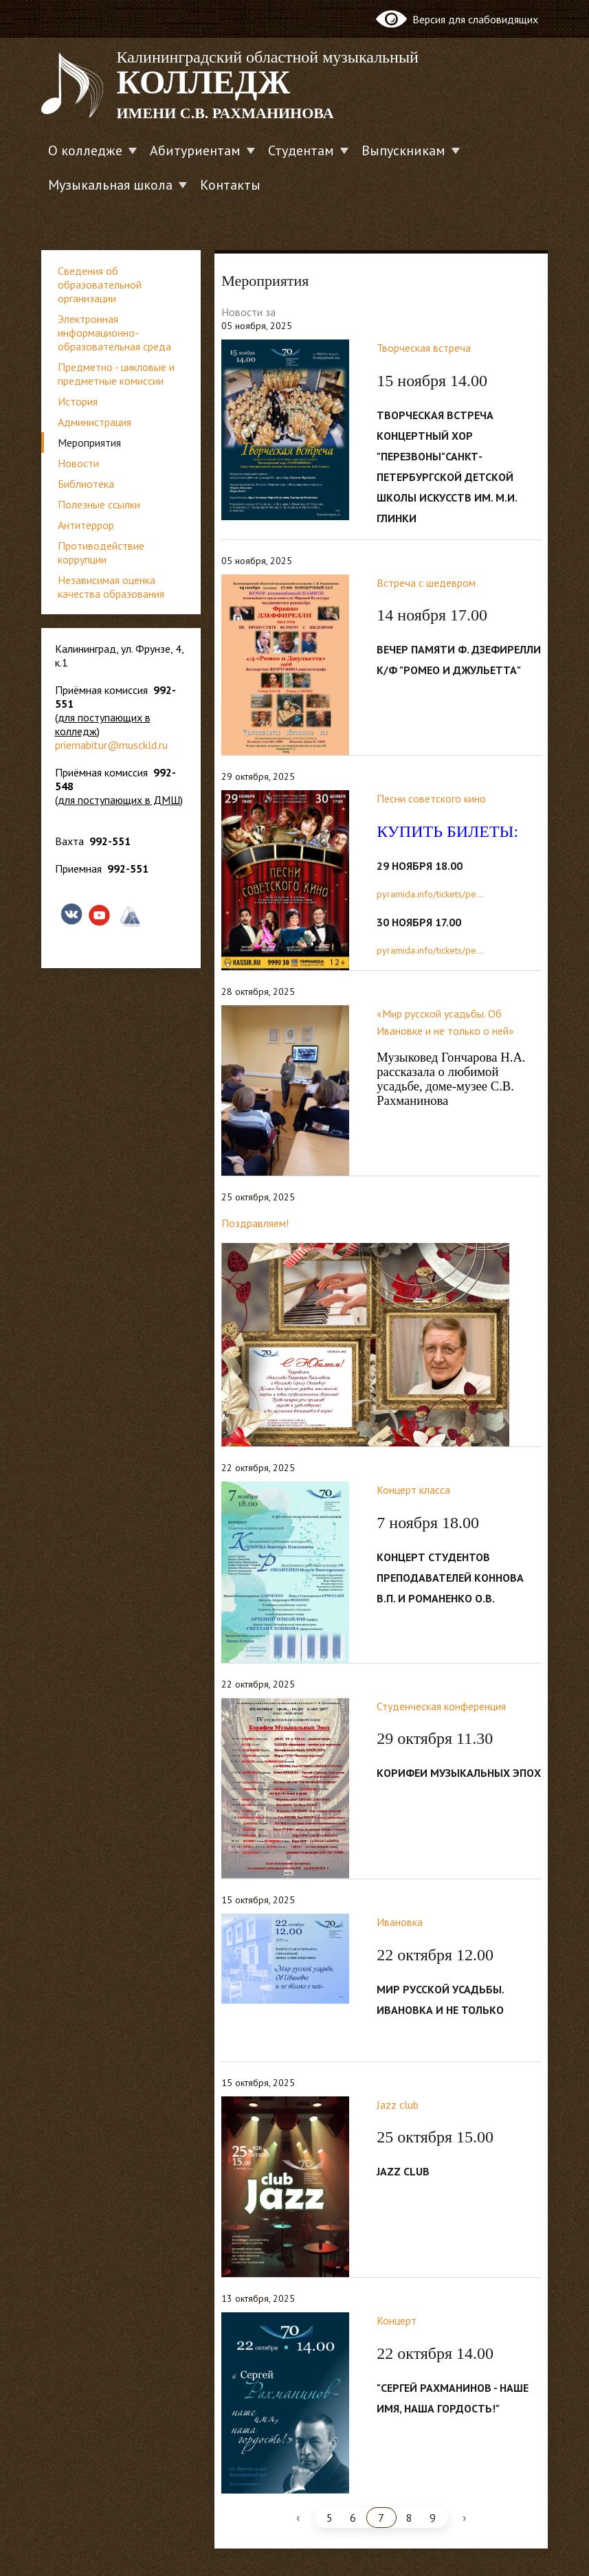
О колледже (85, 150)
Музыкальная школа (110, 185)
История (78, 401)
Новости (78, 463)
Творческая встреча (424, 348)
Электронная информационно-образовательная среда (114, 332)
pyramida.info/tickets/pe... (430, 894)
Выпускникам (403, 150)
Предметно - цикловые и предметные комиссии (116, 374)
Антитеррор (86, 525)
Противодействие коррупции (101, 552)
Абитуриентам (195, 150)
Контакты (230, 185)
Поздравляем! (255, 1223)
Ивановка (400, 1922)
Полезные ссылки (99, 504)
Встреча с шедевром (426, 583)
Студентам (301, 150)
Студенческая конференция (441, 1706)
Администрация (94, 422)
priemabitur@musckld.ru (111, 745)
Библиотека (86, 484)
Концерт (396, 2320)
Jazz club (398, 2105)
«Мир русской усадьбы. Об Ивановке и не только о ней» (445, 1022)
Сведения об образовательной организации (100, 284)
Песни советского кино (431, 798)
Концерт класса (413, 1490)
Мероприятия (89, 442)
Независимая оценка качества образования (111, 587)
